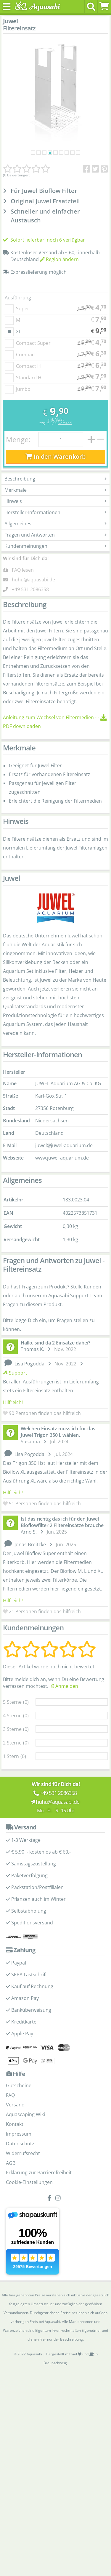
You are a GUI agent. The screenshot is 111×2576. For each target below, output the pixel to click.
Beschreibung (55, 509)
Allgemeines (55, 554)
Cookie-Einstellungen (29, 2212)
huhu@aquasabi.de (33, 610)
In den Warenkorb (55, 487)
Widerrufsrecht (23, 2183)
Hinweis (55, 531)
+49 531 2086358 (30, 619)
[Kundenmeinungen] (26, 169)
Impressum (18, 2164)
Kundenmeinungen (55, 576)
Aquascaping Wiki (25, 2145)
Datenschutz (20, 2174)
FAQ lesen (23, 600)
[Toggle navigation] (6, 6)
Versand (65, 453)
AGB (10, 2193)
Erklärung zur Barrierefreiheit (39, 2203)
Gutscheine (18, 2116)
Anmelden (63, 1716)
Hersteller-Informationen (55, 543)
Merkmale (55, 520)
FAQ (10, 2125)
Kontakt (14, 2154)
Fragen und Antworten (55, 565)
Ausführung (18, 328)
